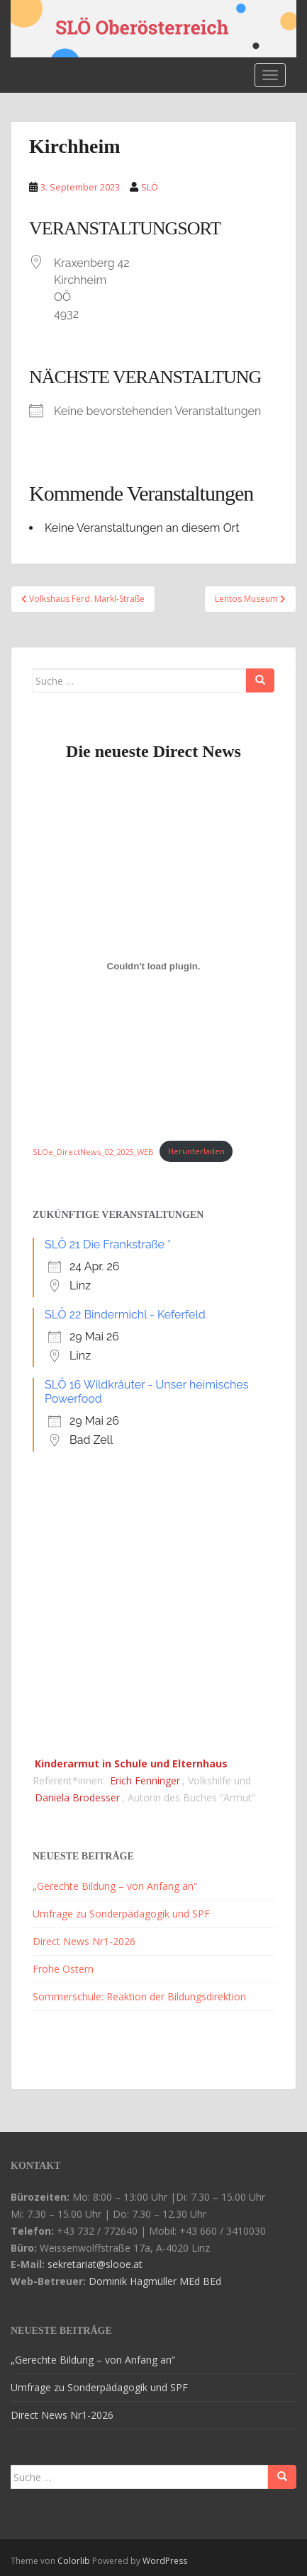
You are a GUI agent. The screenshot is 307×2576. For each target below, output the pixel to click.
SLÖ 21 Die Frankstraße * (108, 1244)
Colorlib (73, 2561)
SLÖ (149, 187)
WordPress (165, 2561)
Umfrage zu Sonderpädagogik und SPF (121, 1913)
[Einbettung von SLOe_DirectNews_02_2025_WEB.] (153, 966)
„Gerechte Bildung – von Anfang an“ (115, 1886)
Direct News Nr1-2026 (84, 1941)
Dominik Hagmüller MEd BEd (155, 2281)
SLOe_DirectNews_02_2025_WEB (93, 1151)
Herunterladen (196, 1151)
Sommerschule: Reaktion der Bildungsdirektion (139, 1996)
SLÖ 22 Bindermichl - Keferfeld (125, 1314)
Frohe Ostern (63, 1969)
